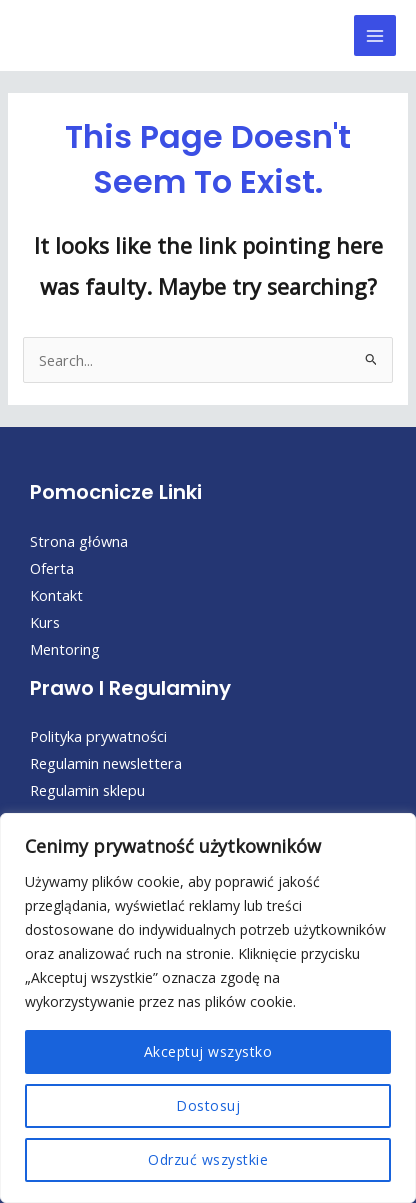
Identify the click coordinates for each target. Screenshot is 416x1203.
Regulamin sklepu (87, 790)
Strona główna (79, 541)
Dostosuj (208, 1105)
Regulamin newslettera (106, 763)
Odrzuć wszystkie (208, 1159)
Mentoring (65, 649)
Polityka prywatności (98, 736)
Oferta (52, 568)
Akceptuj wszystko (208, 1051)
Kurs (45, 622)
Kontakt (56, 595)
